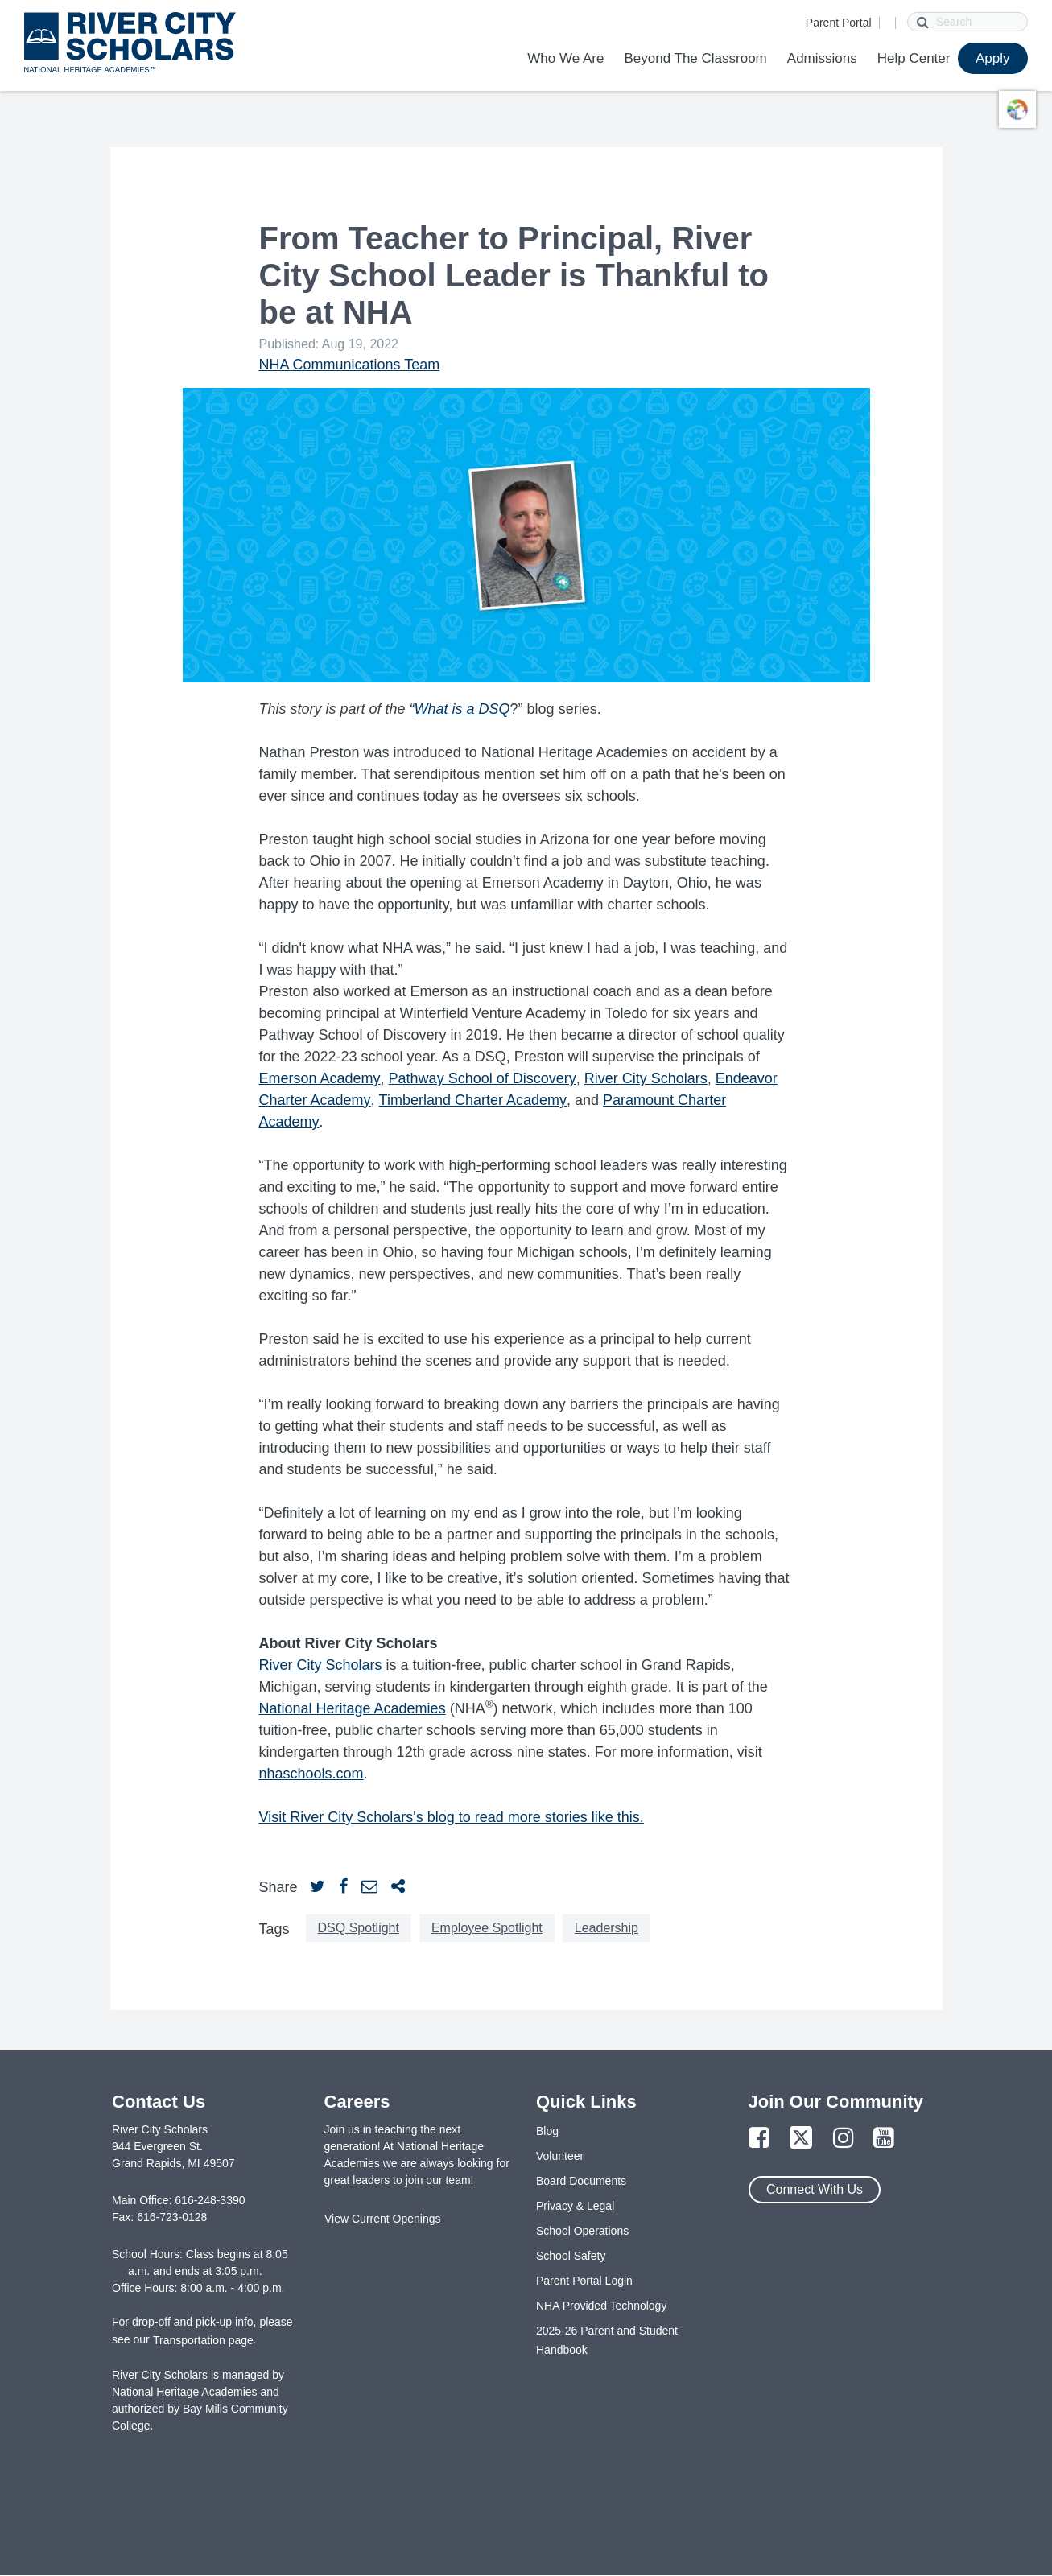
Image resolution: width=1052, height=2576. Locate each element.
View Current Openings (382, 2218)
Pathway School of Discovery (482, 1078)
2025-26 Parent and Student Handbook (607, 2340)
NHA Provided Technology (601, 2305)
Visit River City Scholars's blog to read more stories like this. (451, 1817)
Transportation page (203, 2340)
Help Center (914, 58)
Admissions (822, 58)
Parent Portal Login (584, 2280)
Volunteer (560, 2155)
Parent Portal (839, 22)
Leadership (606, 1928)
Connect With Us (814, 2189)
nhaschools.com (311, 1774)
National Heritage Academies (352, 1708)
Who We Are (565, 58)
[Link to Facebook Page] (759, 2138)
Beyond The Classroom (695, 58)
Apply (993, 58)
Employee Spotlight (487, 1928)
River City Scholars (646, 1078)
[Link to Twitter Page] (801, 2138)
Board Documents (581, 2180)
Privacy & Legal (575, 2205)
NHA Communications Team (349, 365)
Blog (547, 2131)
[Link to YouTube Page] (883, 2138)
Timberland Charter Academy (473, 1100)
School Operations (582, 2230)
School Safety (570, 2255)
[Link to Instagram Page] (843, 2138)
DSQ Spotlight (358, 1928)
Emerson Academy (320, 1078)
